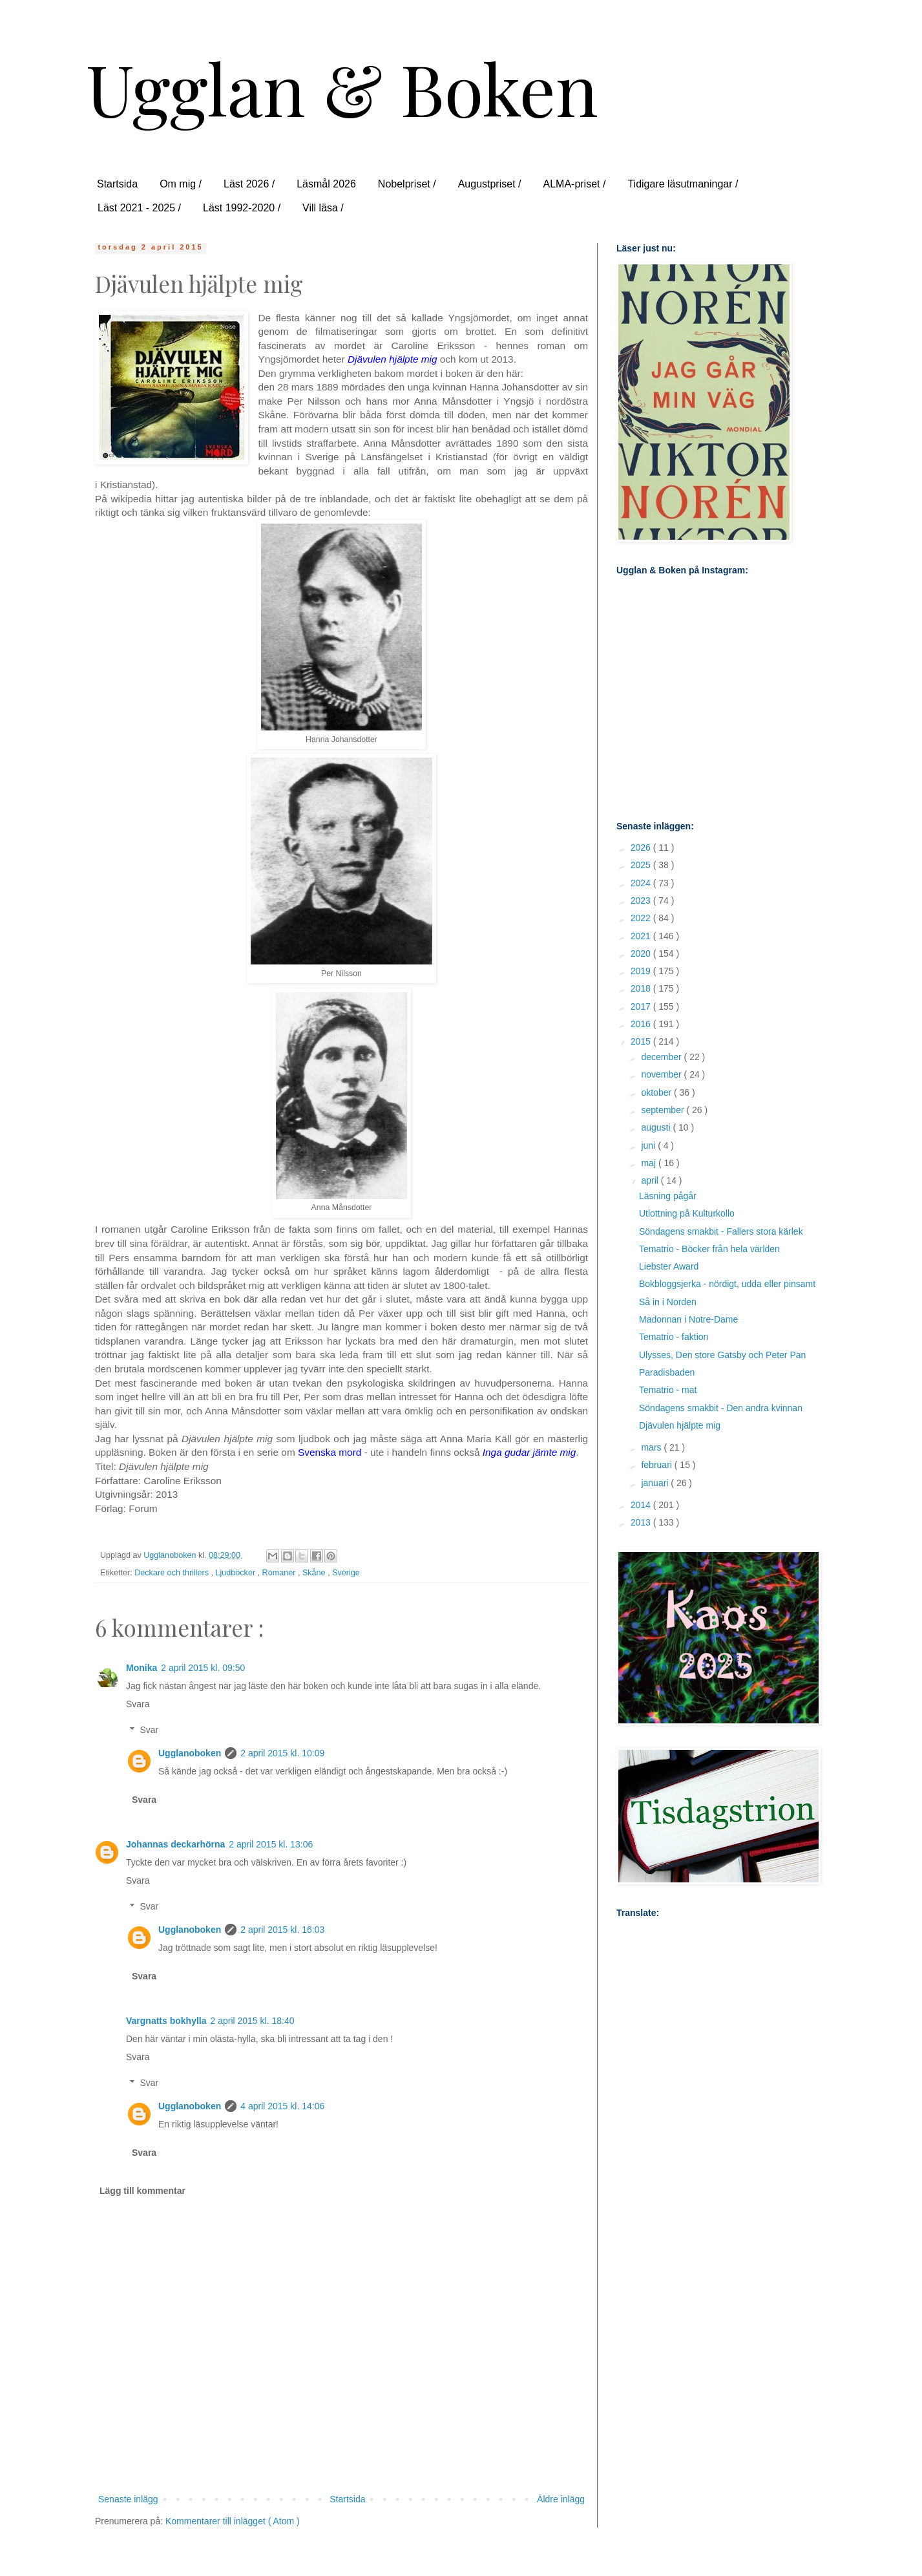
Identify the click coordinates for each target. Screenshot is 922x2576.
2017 (642, 1006)
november (662, 1074)
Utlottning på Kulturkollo (687, 1213)
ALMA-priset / (574, 183)
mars (652, 1447)
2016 (642, 1024)
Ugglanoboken (189, 1753)
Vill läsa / (323, 207)
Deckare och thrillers (172, 1572)
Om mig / (181, 183)
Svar (149, 1730)
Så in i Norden (668, 1302)
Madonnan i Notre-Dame (688, 1319)
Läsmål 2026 (326, 183)
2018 (642, 988)
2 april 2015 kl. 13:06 (271, 1844)
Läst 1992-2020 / (241, 207)
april (650, 1180)
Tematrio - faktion (673, 1337)
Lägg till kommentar (142, 2191)
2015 (642, 1041)
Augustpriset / (489, 183)
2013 (642, 1522)
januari (656, 1483)
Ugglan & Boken (342, 87)
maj (649, 1163)
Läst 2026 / (249, 183)
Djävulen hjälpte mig (679, 1425)
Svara (138, 1704)
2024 (642, 883)
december (662, 1057)
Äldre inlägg (561, 2499)
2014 (642, 1505)
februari (657, 1465)
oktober (657, 1092)
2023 (642, 900)
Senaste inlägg (128, 2499)
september (663, 1110)
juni (649, 1145)
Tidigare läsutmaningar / (682, 183)
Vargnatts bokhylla (166, 2021)
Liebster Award (668, 1266)
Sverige (346, 1572)
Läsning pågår (668, 1196)
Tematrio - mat (668, 1390)
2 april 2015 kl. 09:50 (203, 1668)
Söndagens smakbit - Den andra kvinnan (720, 1408)
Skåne (315, 1572)
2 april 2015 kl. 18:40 (252, 2021)
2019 (642, 971)
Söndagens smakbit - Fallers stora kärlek (721, 1231)
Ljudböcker (237, 1572)
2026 (642, 847)
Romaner (280, 1572)
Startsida (117, 183)
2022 (642, 918)
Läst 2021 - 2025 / (139, 207)
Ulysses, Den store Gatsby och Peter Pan (722, 1355)
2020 (642, 953)
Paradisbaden (667, 1372)
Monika (141, 1668)
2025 (642, 865)
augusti (657, 1127)
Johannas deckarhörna (175, 1844)
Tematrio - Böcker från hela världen (709, 1249)
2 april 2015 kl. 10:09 (282, 1753)
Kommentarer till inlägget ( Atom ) (232, 2521)
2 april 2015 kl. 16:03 (282, 1929)
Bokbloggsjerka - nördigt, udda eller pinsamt (727, 1284)
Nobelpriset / (407, 183)
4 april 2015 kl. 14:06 (282, 2106)
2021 (642, 936)
